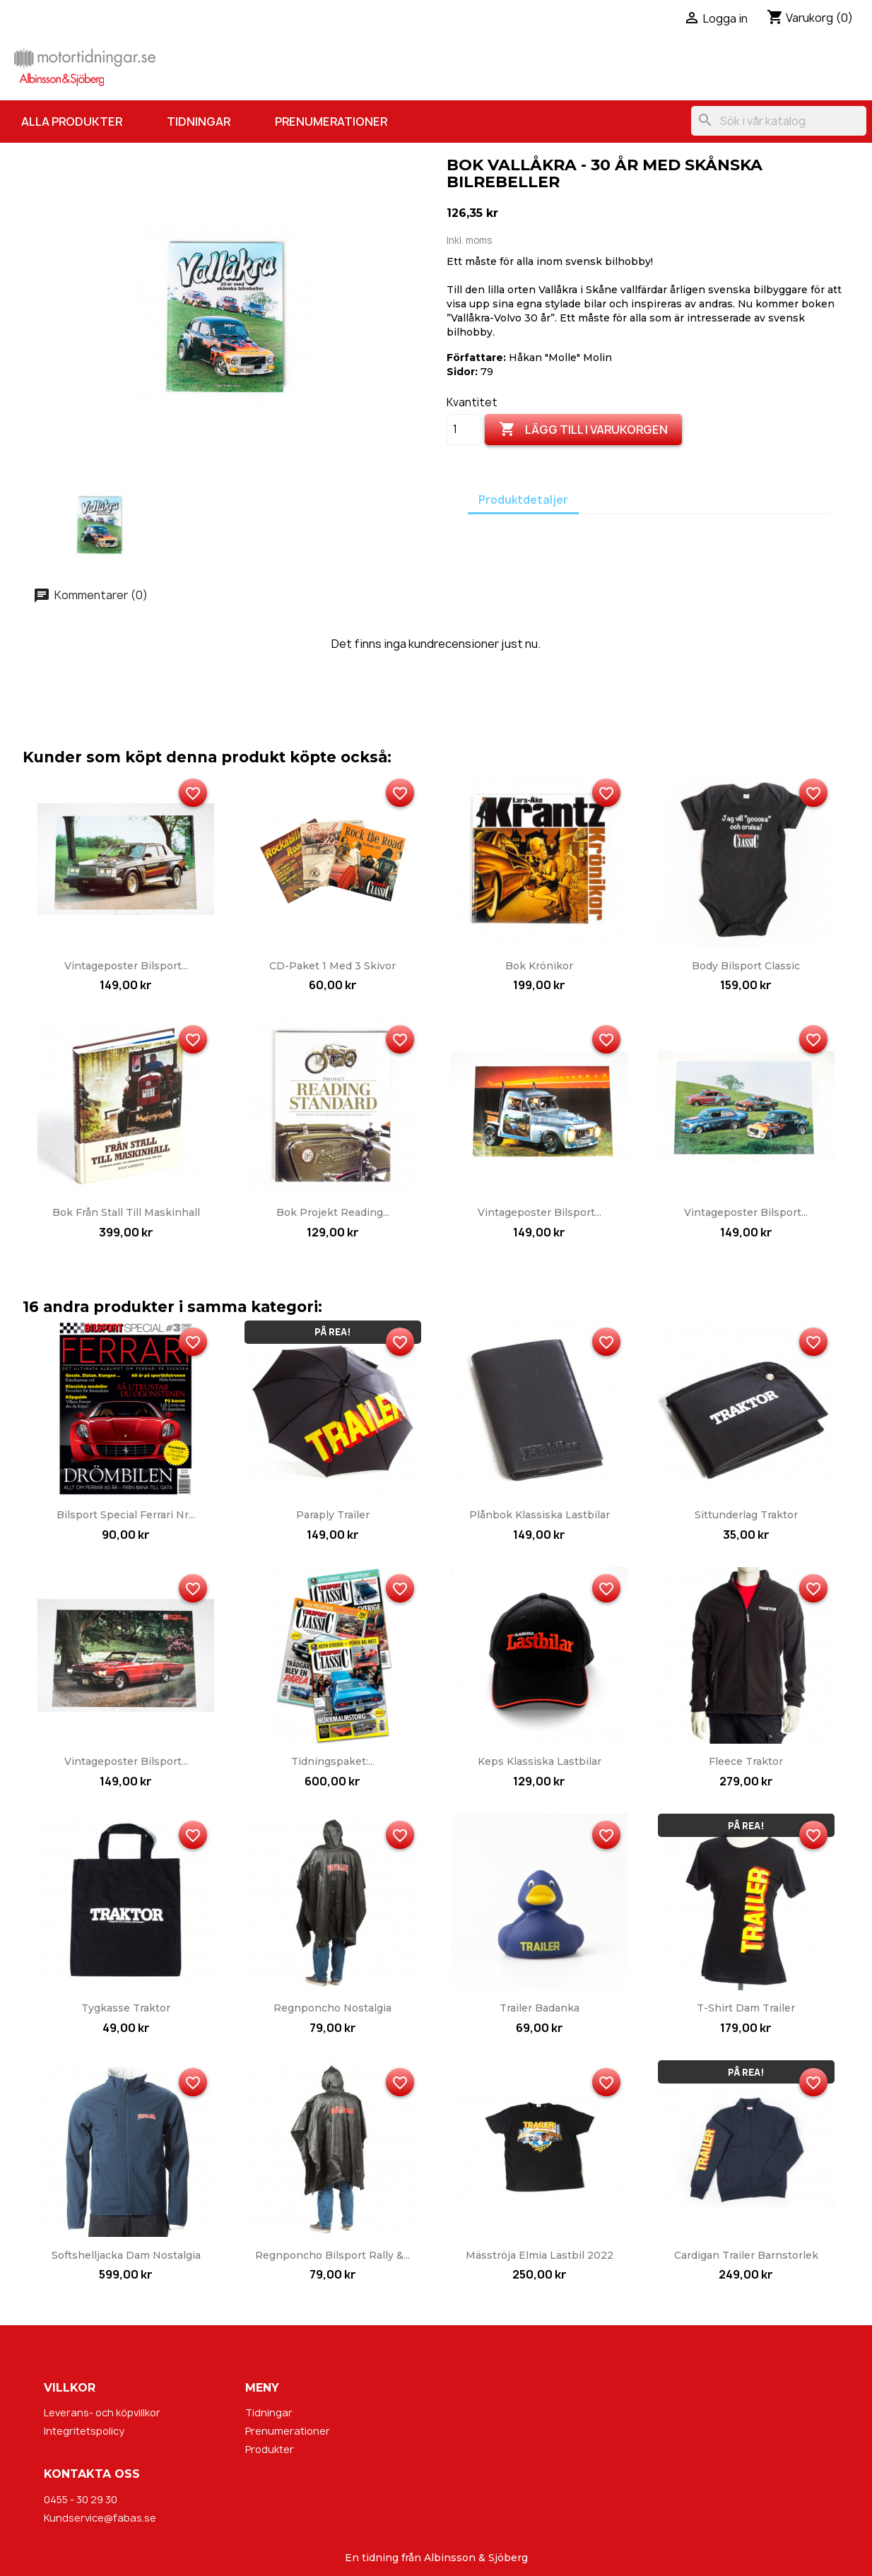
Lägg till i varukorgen (583, 429)
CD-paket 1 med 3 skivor (332, 965)
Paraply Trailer (333, 1514)
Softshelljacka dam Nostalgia (126, 2255)
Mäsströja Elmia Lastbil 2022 (539, 2255)
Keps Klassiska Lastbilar (539, 1761)
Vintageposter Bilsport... (126, 965)
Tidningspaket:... (333, 1761)
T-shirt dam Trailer (746, 2008)
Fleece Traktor (746, 1761)
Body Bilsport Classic (746, 965)
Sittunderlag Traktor (746, 1514)
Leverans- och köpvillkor (102, 2412)
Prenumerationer (331, 121)
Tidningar (198, 121)
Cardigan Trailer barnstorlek (746, 2255)
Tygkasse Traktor (125, 2008)
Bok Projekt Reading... (332, 1212)
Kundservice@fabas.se (100, 2517)
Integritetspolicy (84, 2431)
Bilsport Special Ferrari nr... (126, 1514)
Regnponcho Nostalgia (332, 2008)
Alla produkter (71, 121)
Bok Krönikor (539, 965)
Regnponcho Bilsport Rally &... (332, 2255)
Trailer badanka (539, 2008)
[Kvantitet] (464, 429)
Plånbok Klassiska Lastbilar (539, 1514)
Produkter (269, 2449)
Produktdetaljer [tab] (523, 499)
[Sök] (778, 121)
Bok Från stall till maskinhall (126, 1212)
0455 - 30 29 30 (80, 2499)
